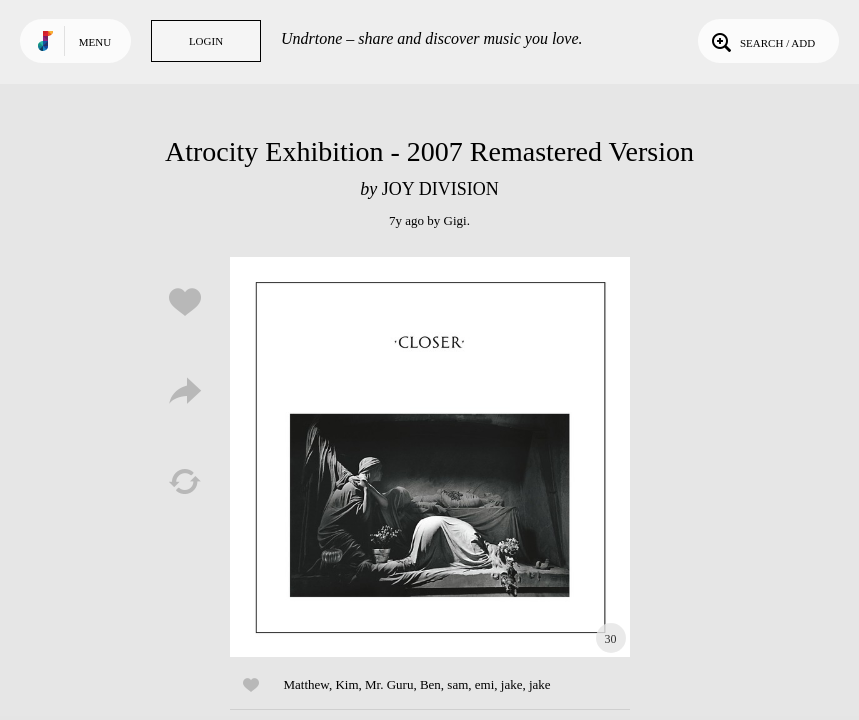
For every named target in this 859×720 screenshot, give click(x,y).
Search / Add (761, 41)
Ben (430, 684)
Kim (346, 684)
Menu (95, 42)
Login (206, 41)
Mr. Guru (389, 684)
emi (485, 684)
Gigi (455, 220)
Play (430, 457)
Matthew (306, 684)
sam (457, 684)
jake (512, 684)
